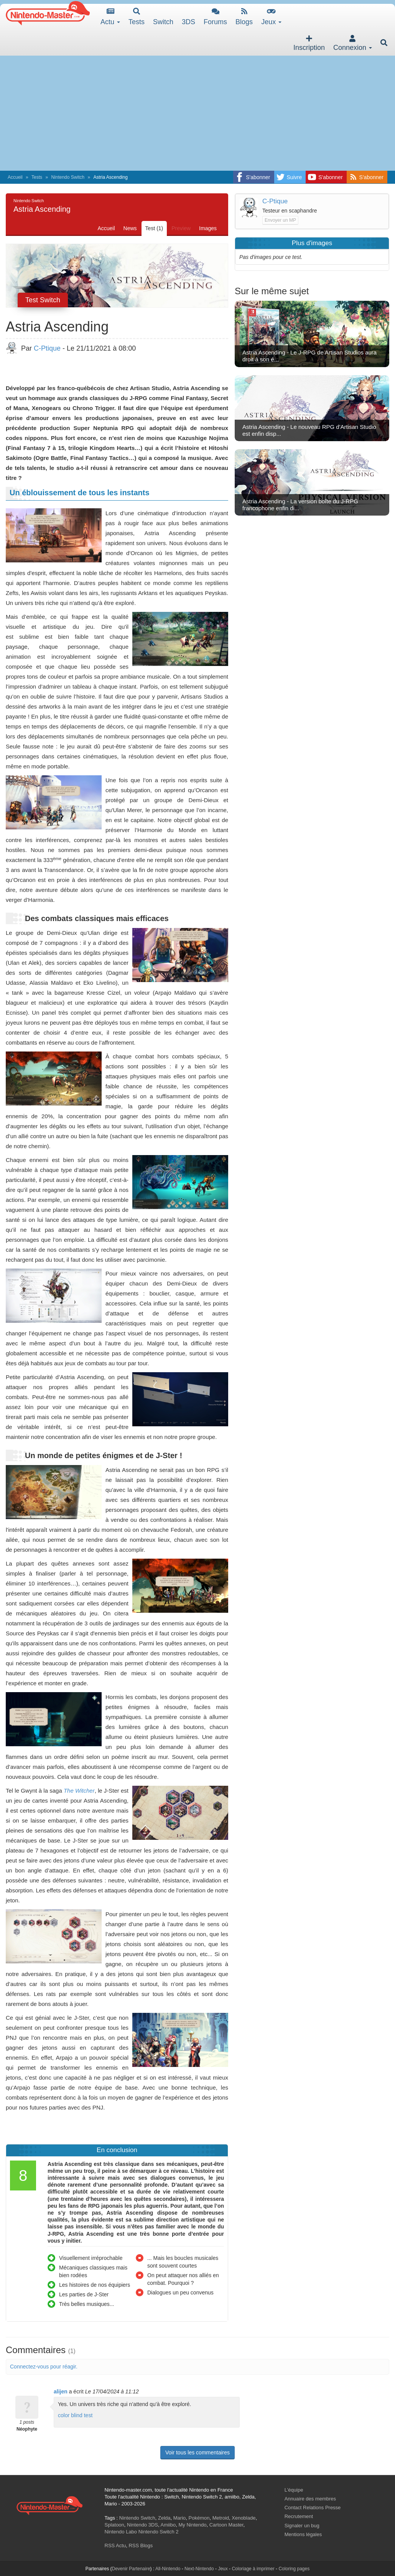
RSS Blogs (140, 2545)
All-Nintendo (167, 2568)
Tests (136, 17)
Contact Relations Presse (313, 2507)
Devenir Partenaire (131, 2568)
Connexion (352, 43)
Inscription (309, 43)
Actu (110, 17)
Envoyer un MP (280, 220)
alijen (60, 2391)
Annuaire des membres (310, 2499)
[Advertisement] (197, 113)
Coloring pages (293, 2568)
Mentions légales (303, 2534)
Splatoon (114, 2525)
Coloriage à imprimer (253, 2568)
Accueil (15, 177)
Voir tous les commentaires (197, 2452)
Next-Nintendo (199, 2568)
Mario (179, 2518)
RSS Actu (115, 2545)
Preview (181, 228)
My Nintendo (193, 2525)
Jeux (271, 17)
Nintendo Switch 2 (158, 2532)
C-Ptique (47, 348)
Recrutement (299, 2516)
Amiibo (168, 2525)
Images (208, 228)
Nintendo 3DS (142, 2525)
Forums (215, 17)
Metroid (220, 2518)
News (130, 228)
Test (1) (154, 228)
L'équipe (294, 2490)
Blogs (244, 17)
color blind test (75, 2415)
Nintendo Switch (67, 177)
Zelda (164, 2518)
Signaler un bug (302, 2525)
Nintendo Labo (121, 2532)
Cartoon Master (226, 2525)
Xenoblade (243, 2518)
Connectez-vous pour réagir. (43, 2366)
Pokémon (199, 2518)
